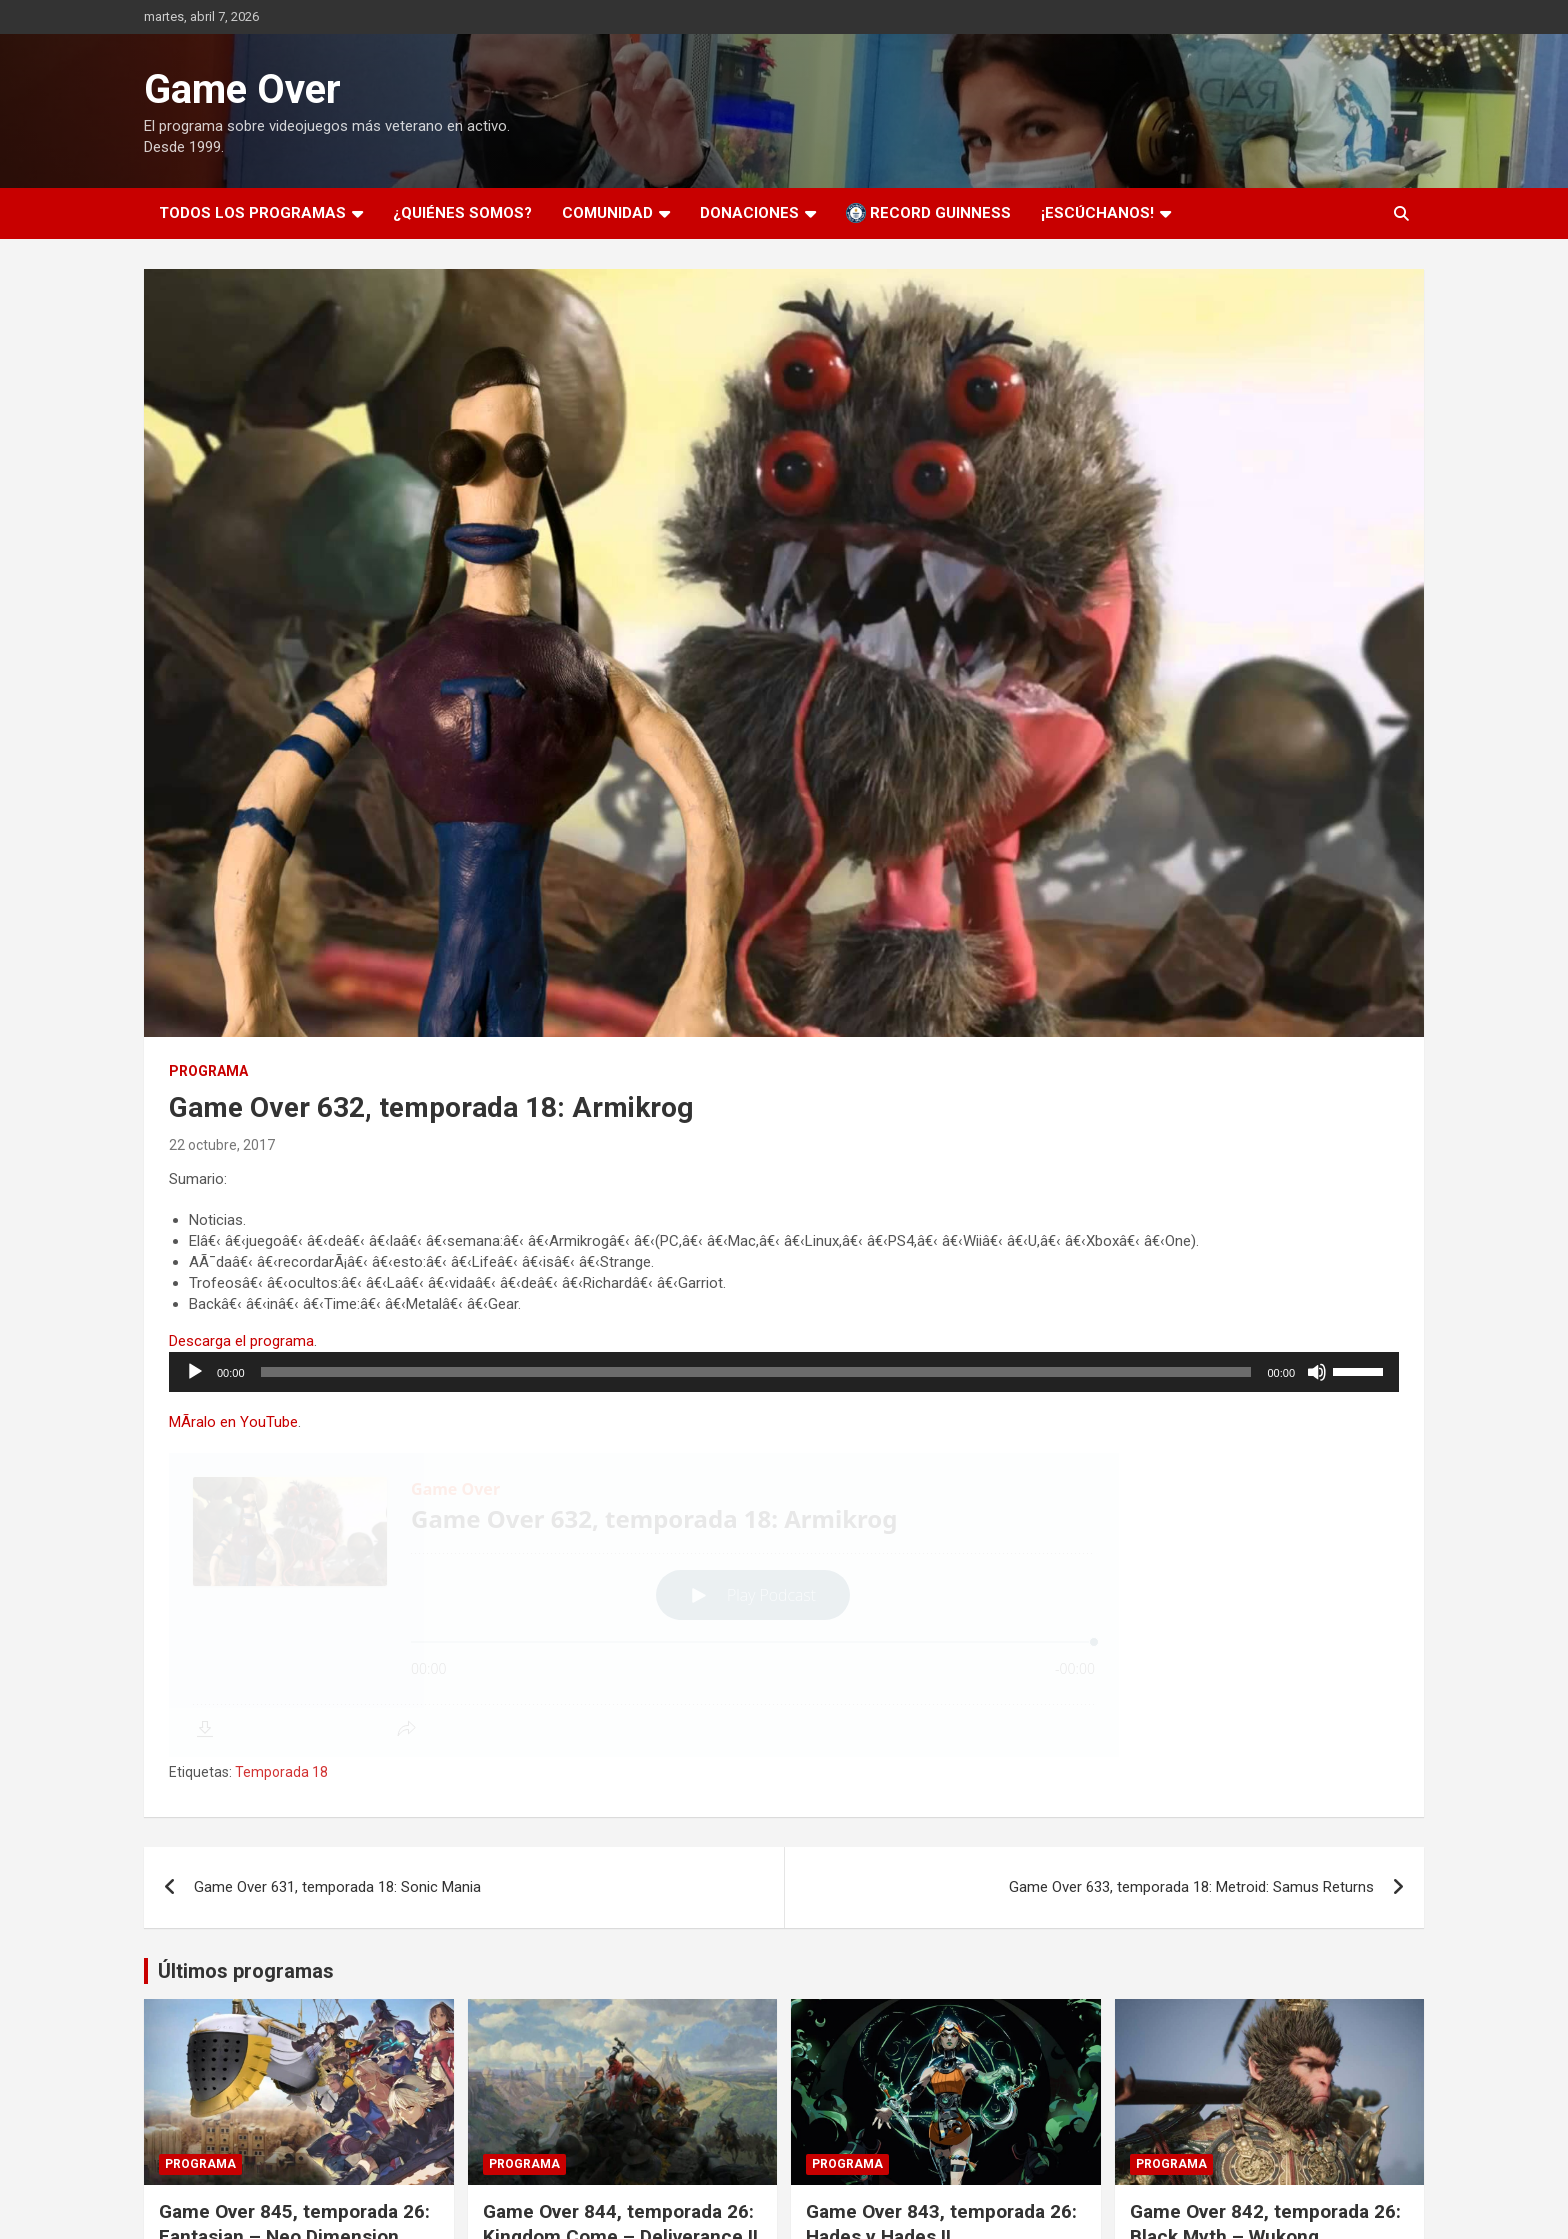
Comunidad (607, 213)
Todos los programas (252, 213)
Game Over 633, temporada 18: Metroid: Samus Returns (1191, 1887)
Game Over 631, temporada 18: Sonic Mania (337, 1887)
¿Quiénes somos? (462, 213)
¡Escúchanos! (1097, 213)
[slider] (756, 1372)
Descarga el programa (241, 1341)
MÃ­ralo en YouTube (233, 1422)
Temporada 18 (281, 1772)
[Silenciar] (1317, 1372)
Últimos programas (246, 1971)
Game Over (242, 89)
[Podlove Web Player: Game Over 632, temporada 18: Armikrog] (784, 1605)
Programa (208, 1071)
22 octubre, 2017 (222, 1145)
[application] (784, 1372)
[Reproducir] (195, 1372)
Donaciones (749, 213)
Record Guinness (928, 213)
